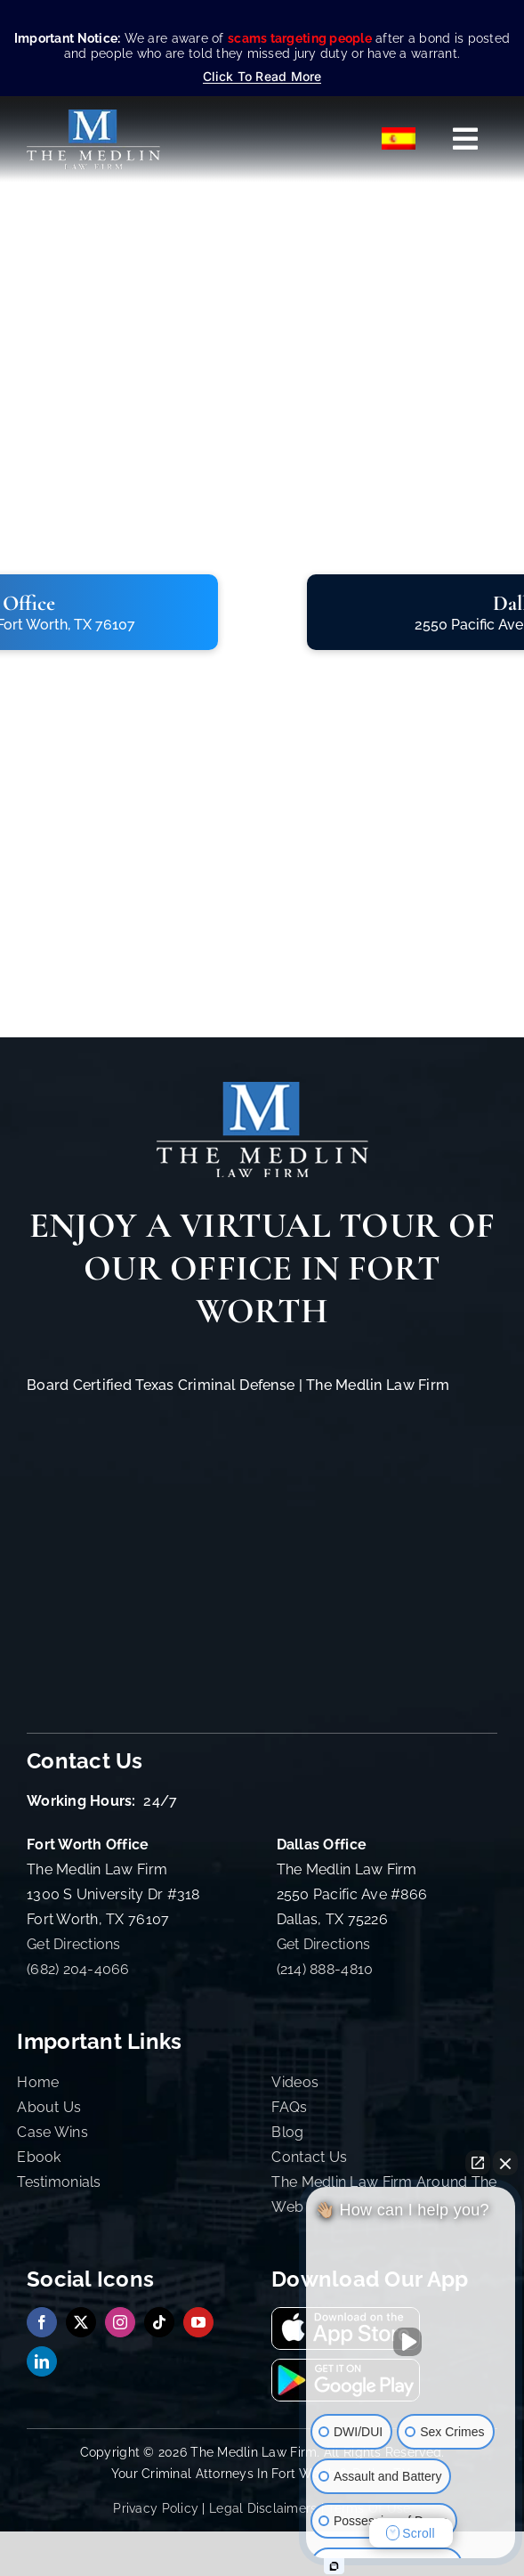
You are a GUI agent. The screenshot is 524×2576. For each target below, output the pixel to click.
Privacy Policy (155, 2508)
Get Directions (74, 1944)
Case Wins (52, 2132)
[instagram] (120, 2322)
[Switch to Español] (399, 139)
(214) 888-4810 (325, 1969)
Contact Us (309, 2157)
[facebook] (42, 2322)
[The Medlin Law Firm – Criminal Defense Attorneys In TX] (93, 117)
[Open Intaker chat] (334, 2566)
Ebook (38, 2157)
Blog (287, 2132)
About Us (49, 2107)
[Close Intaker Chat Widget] (505, 2162)
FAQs (289, 2107)
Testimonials (59, 2182)
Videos (294, 2082)
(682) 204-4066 (78, 1969)
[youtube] (198, 2322)
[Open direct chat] (477, 2162)
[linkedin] (42, 2361)
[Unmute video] (411, 2342)
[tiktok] (159, 2322)
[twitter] (81, 2322)
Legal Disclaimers (263, 2508)
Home (38, 2082)
